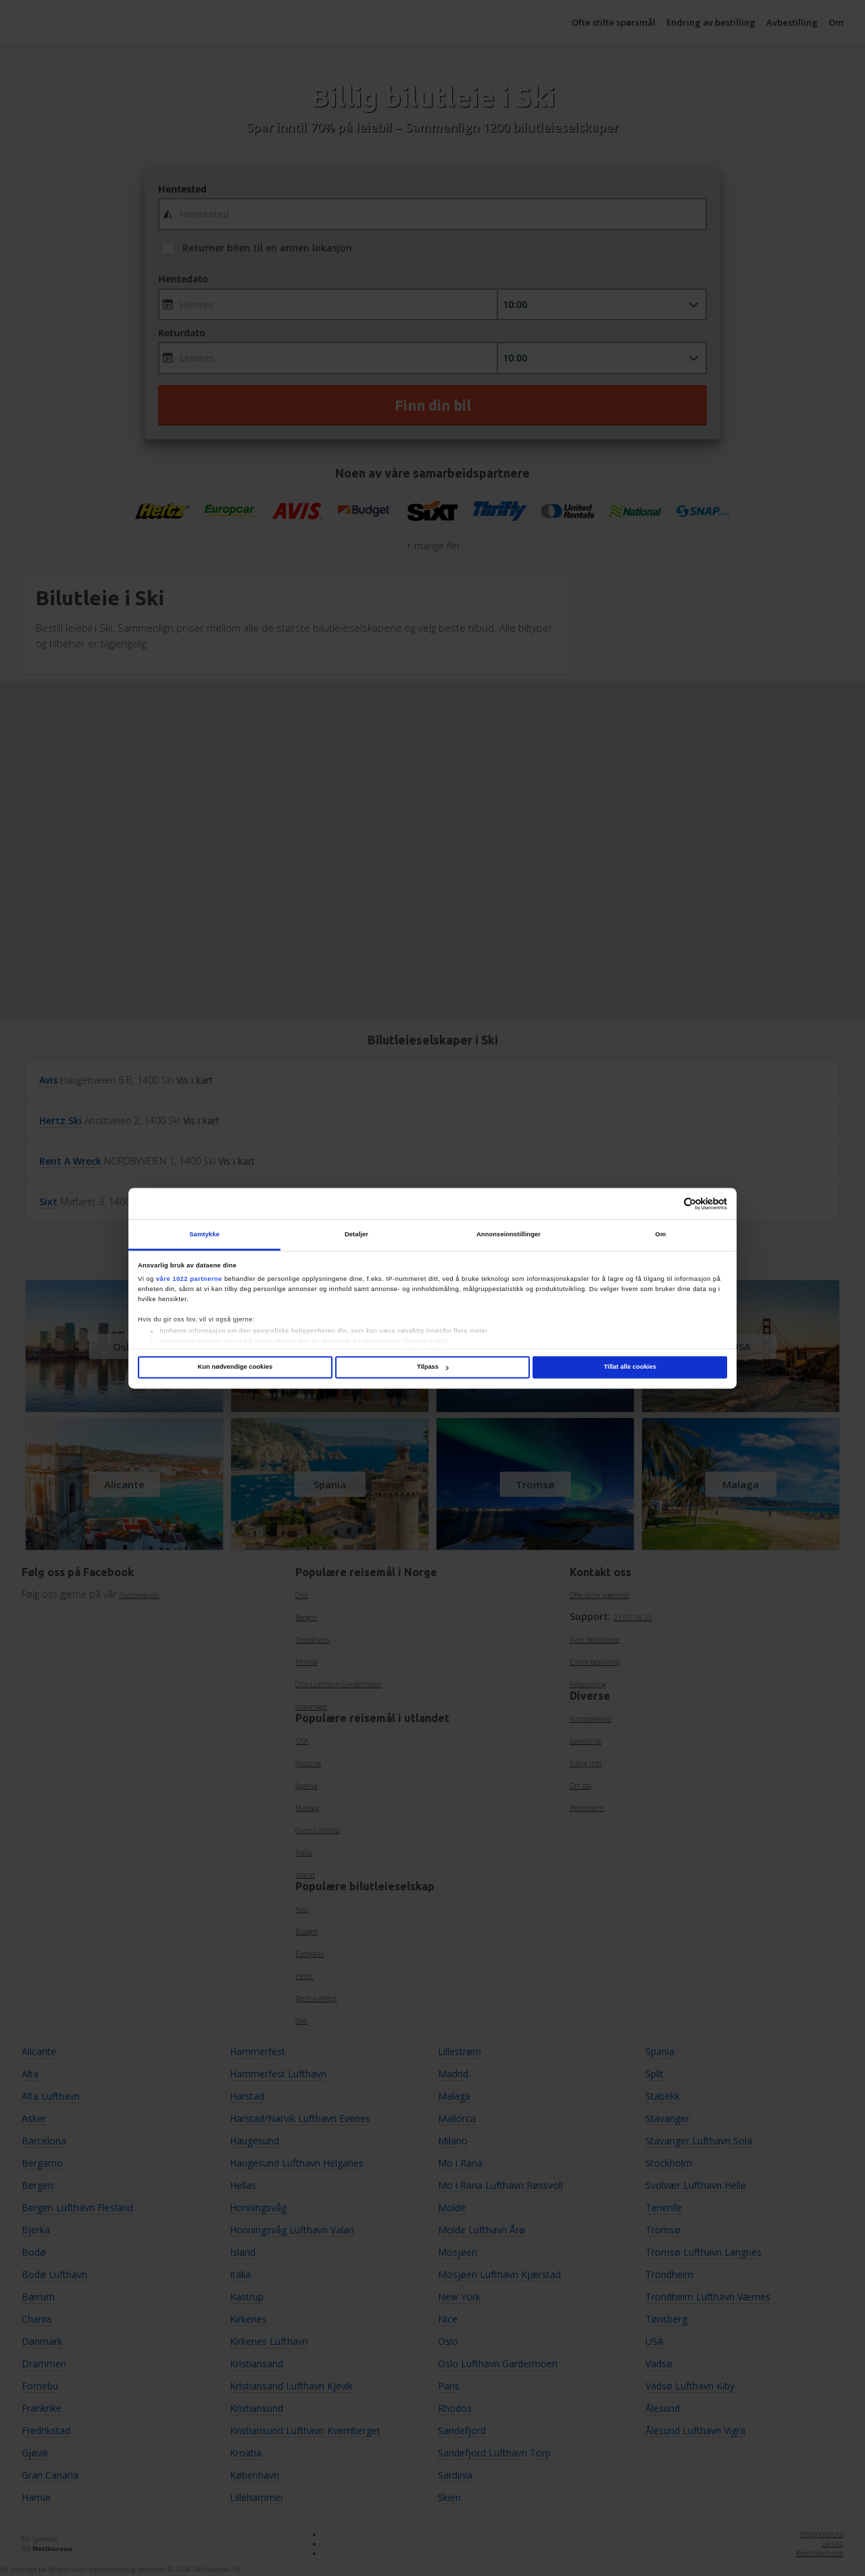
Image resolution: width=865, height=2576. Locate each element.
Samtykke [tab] (204, 1234)
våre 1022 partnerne (189, 1279)
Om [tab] (661, 1234)
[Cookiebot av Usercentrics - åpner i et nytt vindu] (668, 1203)
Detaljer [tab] (356, 1234)
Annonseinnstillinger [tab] (508, 1234)
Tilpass (433, 1367)
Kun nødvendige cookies (234, 1367)
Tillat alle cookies (630, 1367)
